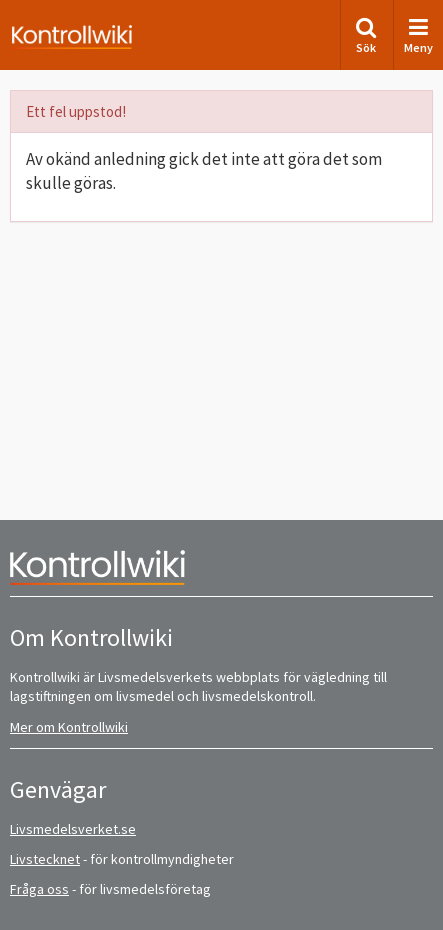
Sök (366, 35)
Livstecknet (45, 859)
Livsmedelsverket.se (73, 829)
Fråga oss (39, 889)
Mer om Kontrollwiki (69, 727)
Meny (418, 35)
